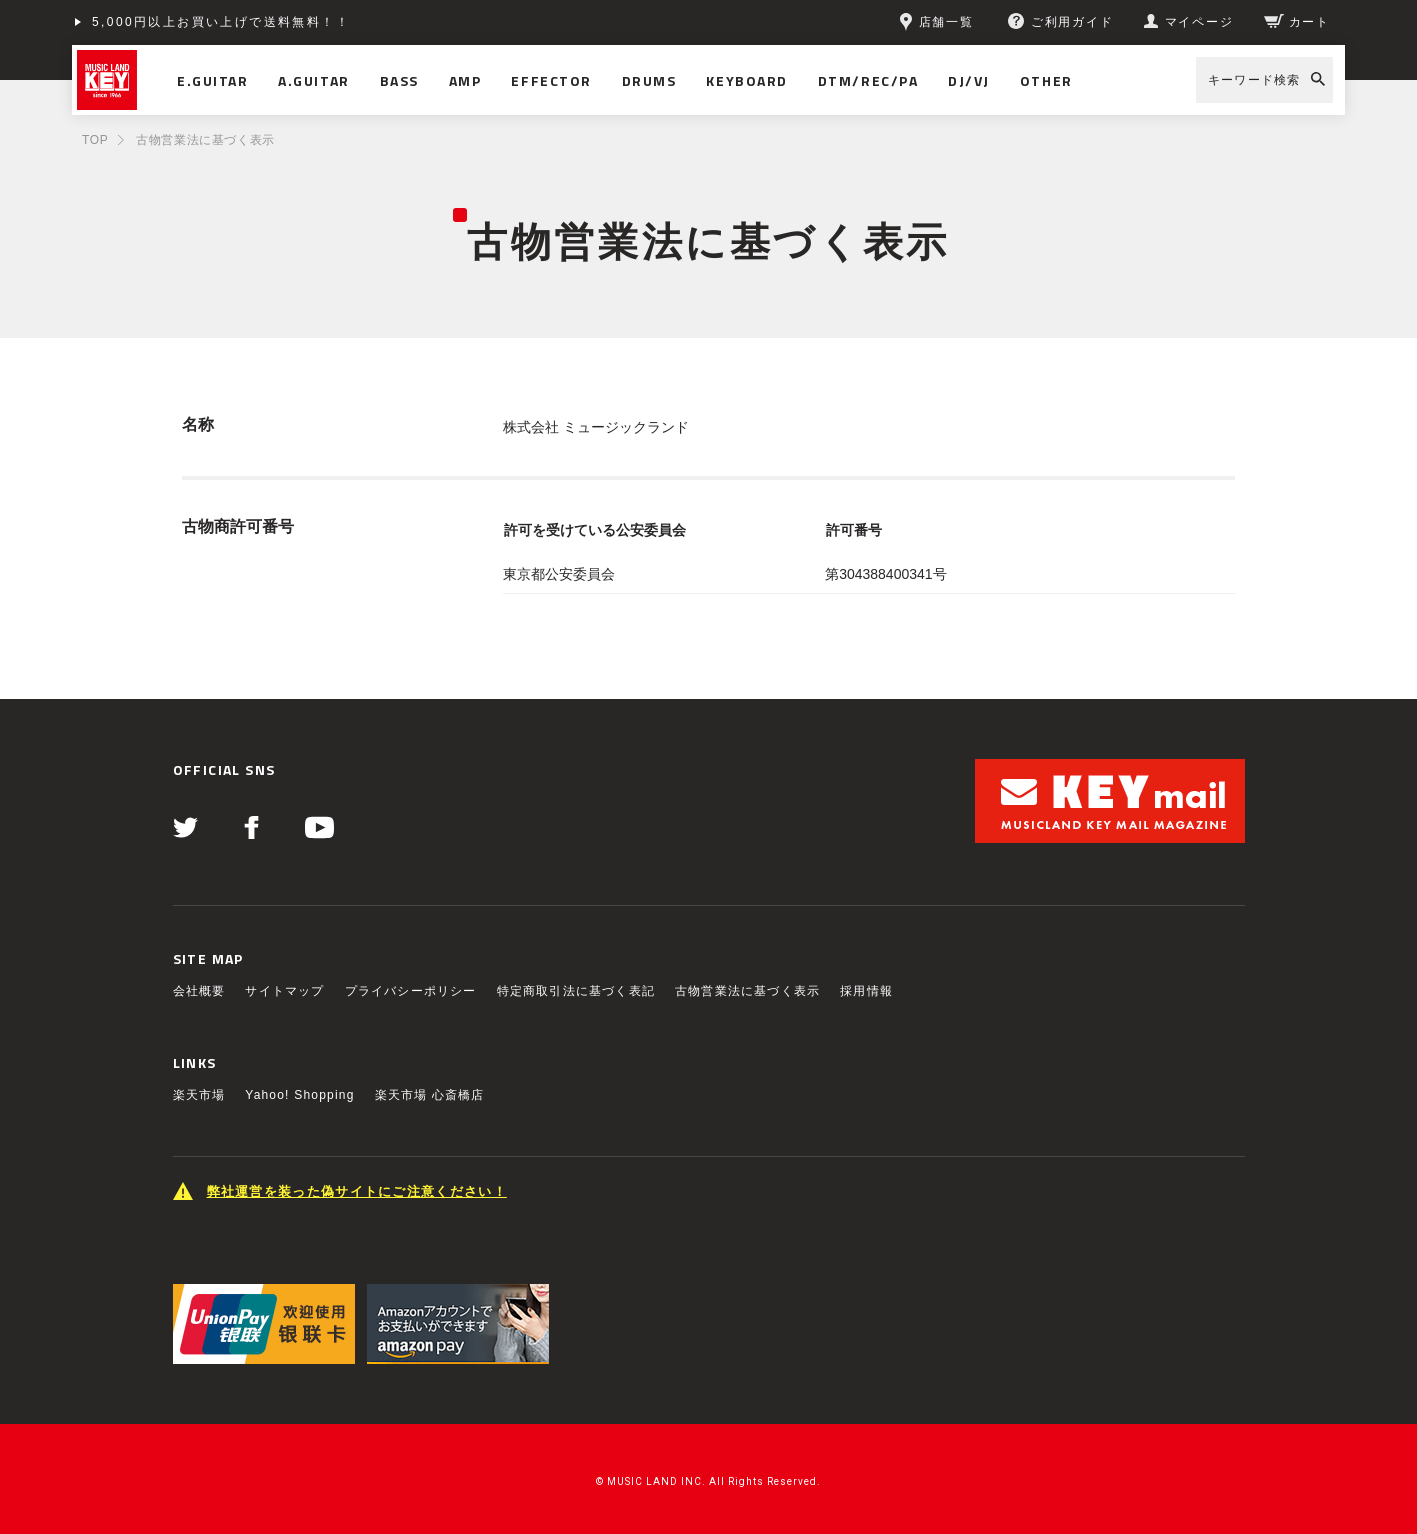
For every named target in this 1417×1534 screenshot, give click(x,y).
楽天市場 (199, 1095)
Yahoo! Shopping (299, 1095)
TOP (95, 140)
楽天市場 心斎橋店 (430, 1095)
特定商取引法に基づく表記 (576, 991)
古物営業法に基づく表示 (747, 991)
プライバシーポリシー (411, 991)
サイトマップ (284, 991)
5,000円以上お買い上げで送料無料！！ (221, 22)
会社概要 (199, 991)
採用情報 (866, 991)
